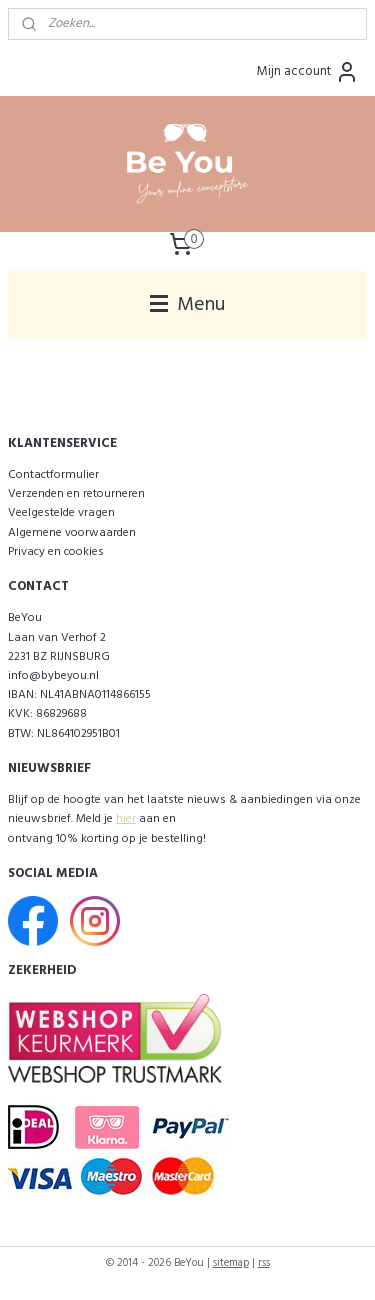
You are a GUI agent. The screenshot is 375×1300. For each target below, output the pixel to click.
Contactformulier (53, 475)
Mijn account (308, 72)
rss (264, 1263)
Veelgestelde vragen (61, 513)
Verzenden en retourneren (76, 494)
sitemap (231, 1263)
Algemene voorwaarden (72, 533)
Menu (187, 305)
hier (126, 819)
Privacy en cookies (56, 552)
